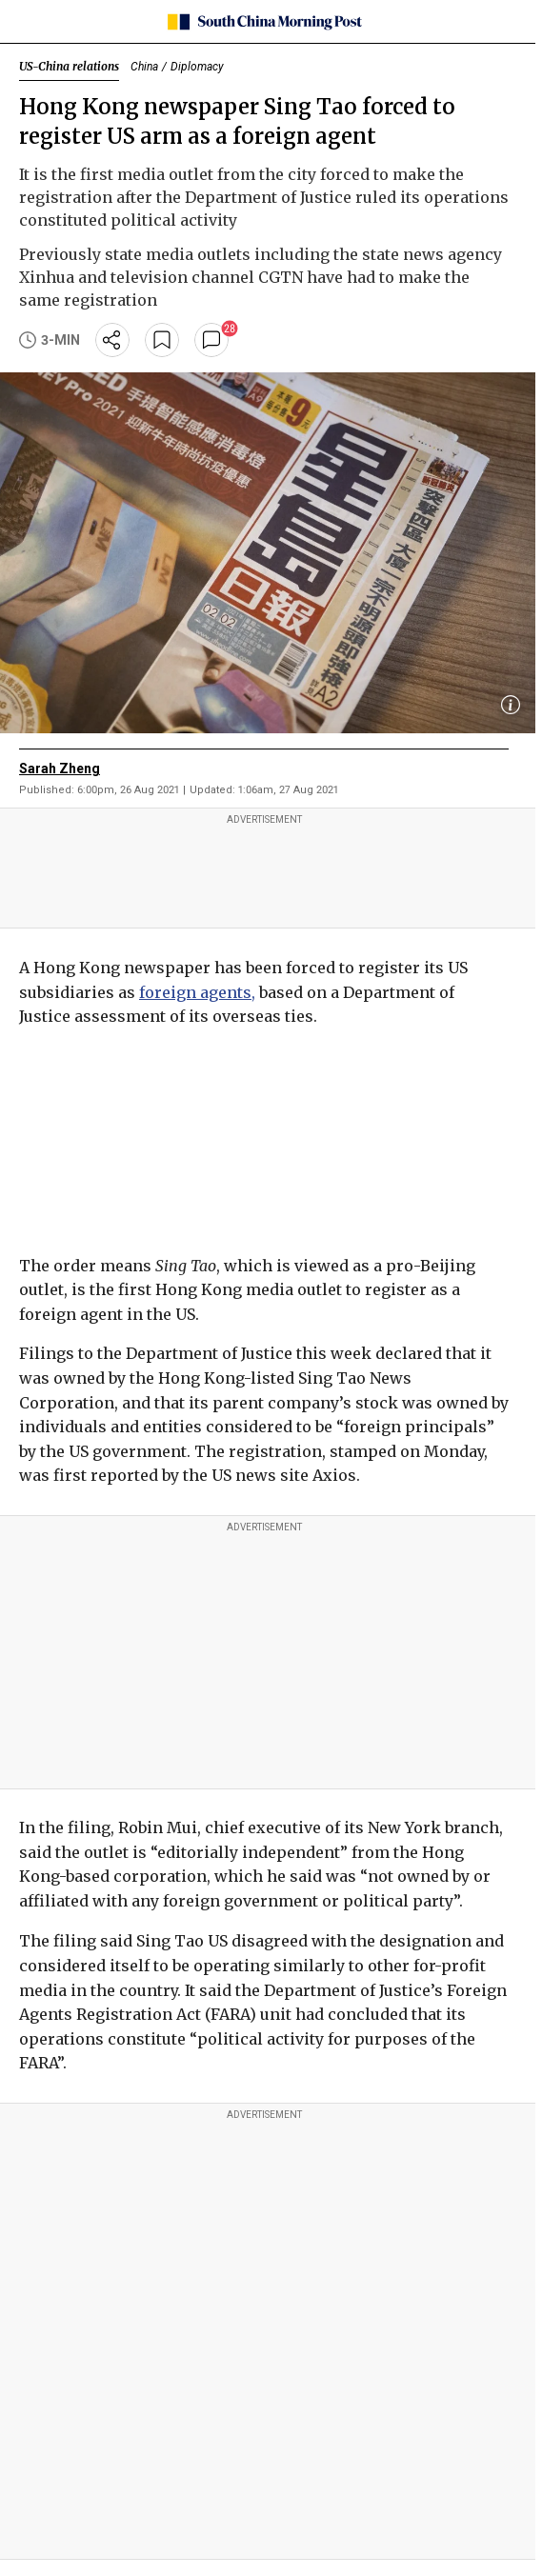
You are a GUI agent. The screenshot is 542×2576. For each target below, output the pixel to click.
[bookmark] (162, 340)
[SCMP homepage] (264, 21)
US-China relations (69, 66)
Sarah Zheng (59, 768)
